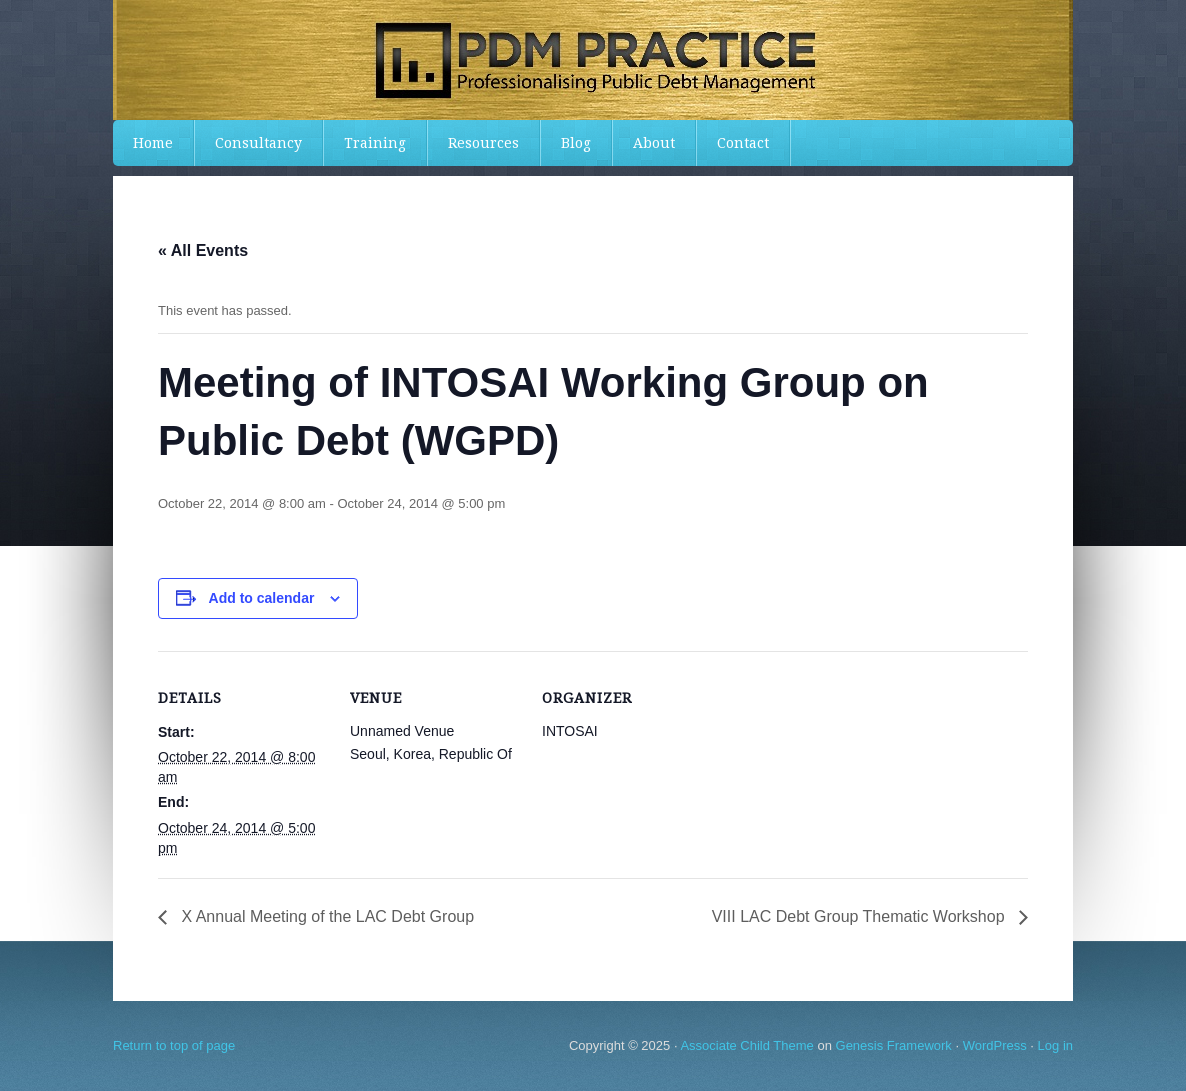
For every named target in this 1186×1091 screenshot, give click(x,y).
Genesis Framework (894, 1045)
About (654, 143)
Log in (1055, 1045)
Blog (576, 143)
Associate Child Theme (746, 1045)
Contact (743, 143)
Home (153, 143)
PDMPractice (593, 60)
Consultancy (258, 143)
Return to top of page (174, 1045)
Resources (483, 143)
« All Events (203, 250)
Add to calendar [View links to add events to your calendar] (262, 598)
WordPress (995, 1045)
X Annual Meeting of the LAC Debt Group (325, 916)
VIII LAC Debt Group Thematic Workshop (860, 916)
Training (375, 143)
